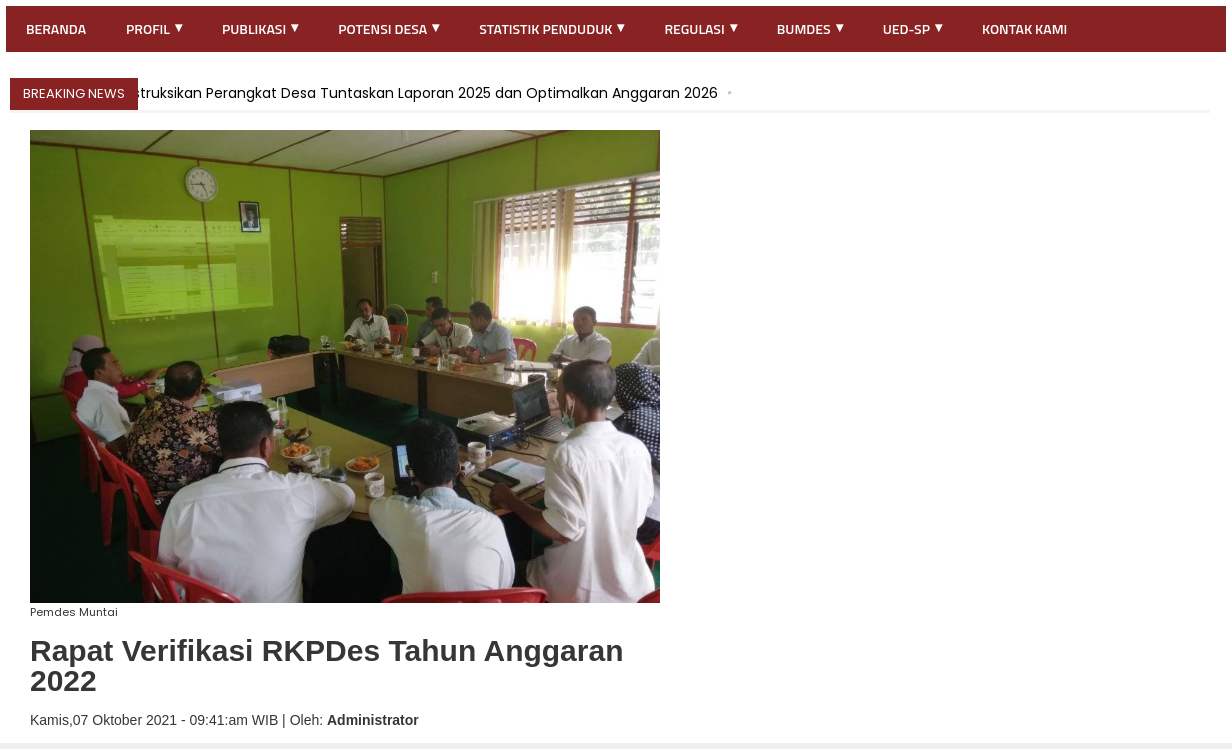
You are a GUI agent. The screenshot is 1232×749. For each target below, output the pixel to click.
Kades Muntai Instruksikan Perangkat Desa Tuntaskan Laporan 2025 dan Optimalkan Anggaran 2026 (370, 93)
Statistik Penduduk (551, 28)
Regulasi (700, 28)
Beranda (56, 28)
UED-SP (912, 28)
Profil (154, 28)
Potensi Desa (388, 28)
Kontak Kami (1024, 28)
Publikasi (260, 28)
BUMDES (810, 28)
